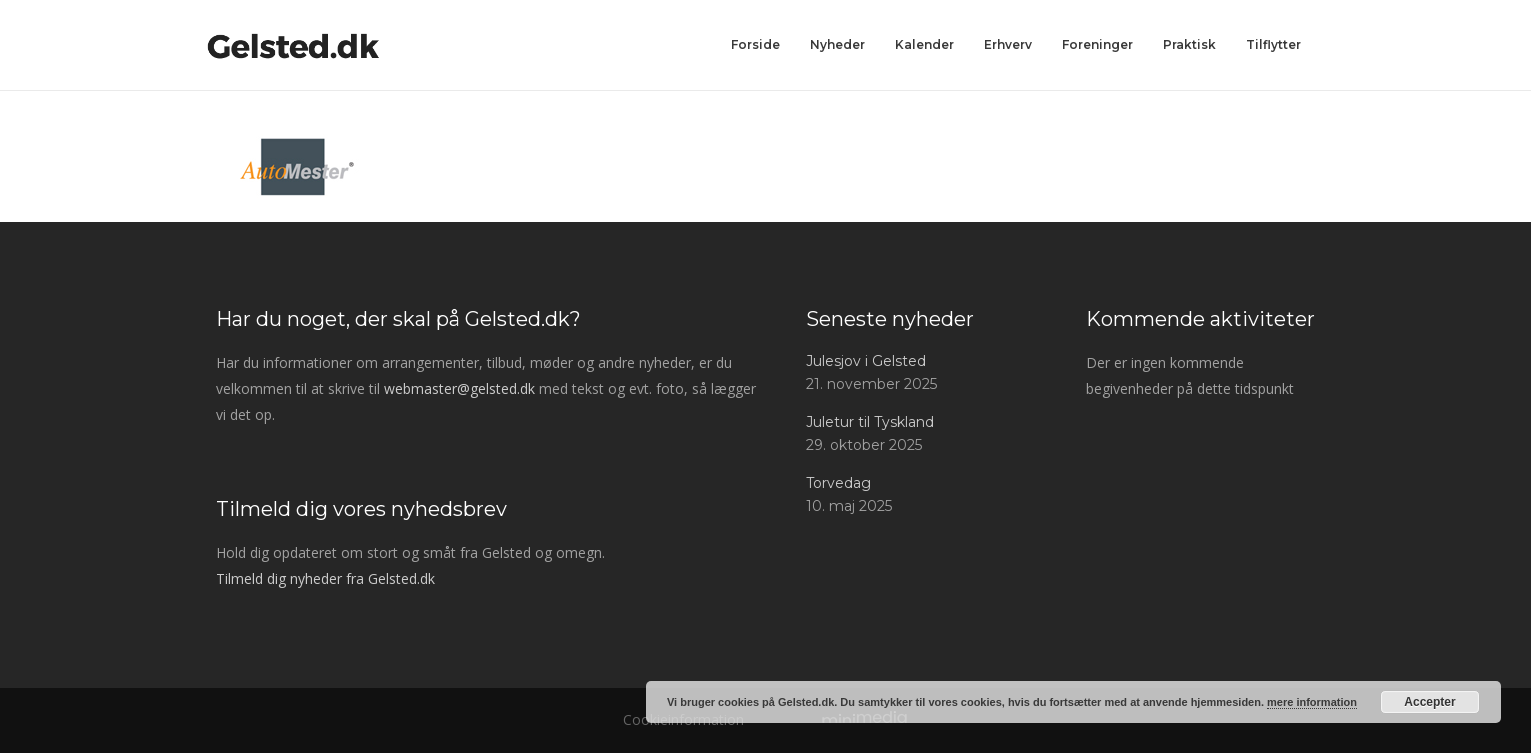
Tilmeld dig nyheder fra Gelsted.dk (325, 578)
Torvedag (838, 483)
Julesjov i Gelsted (866, 361)
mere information (1312, 702)
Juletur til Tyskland (870, 422)
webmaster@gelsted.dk (459, 388)
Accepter (1429, 702)
